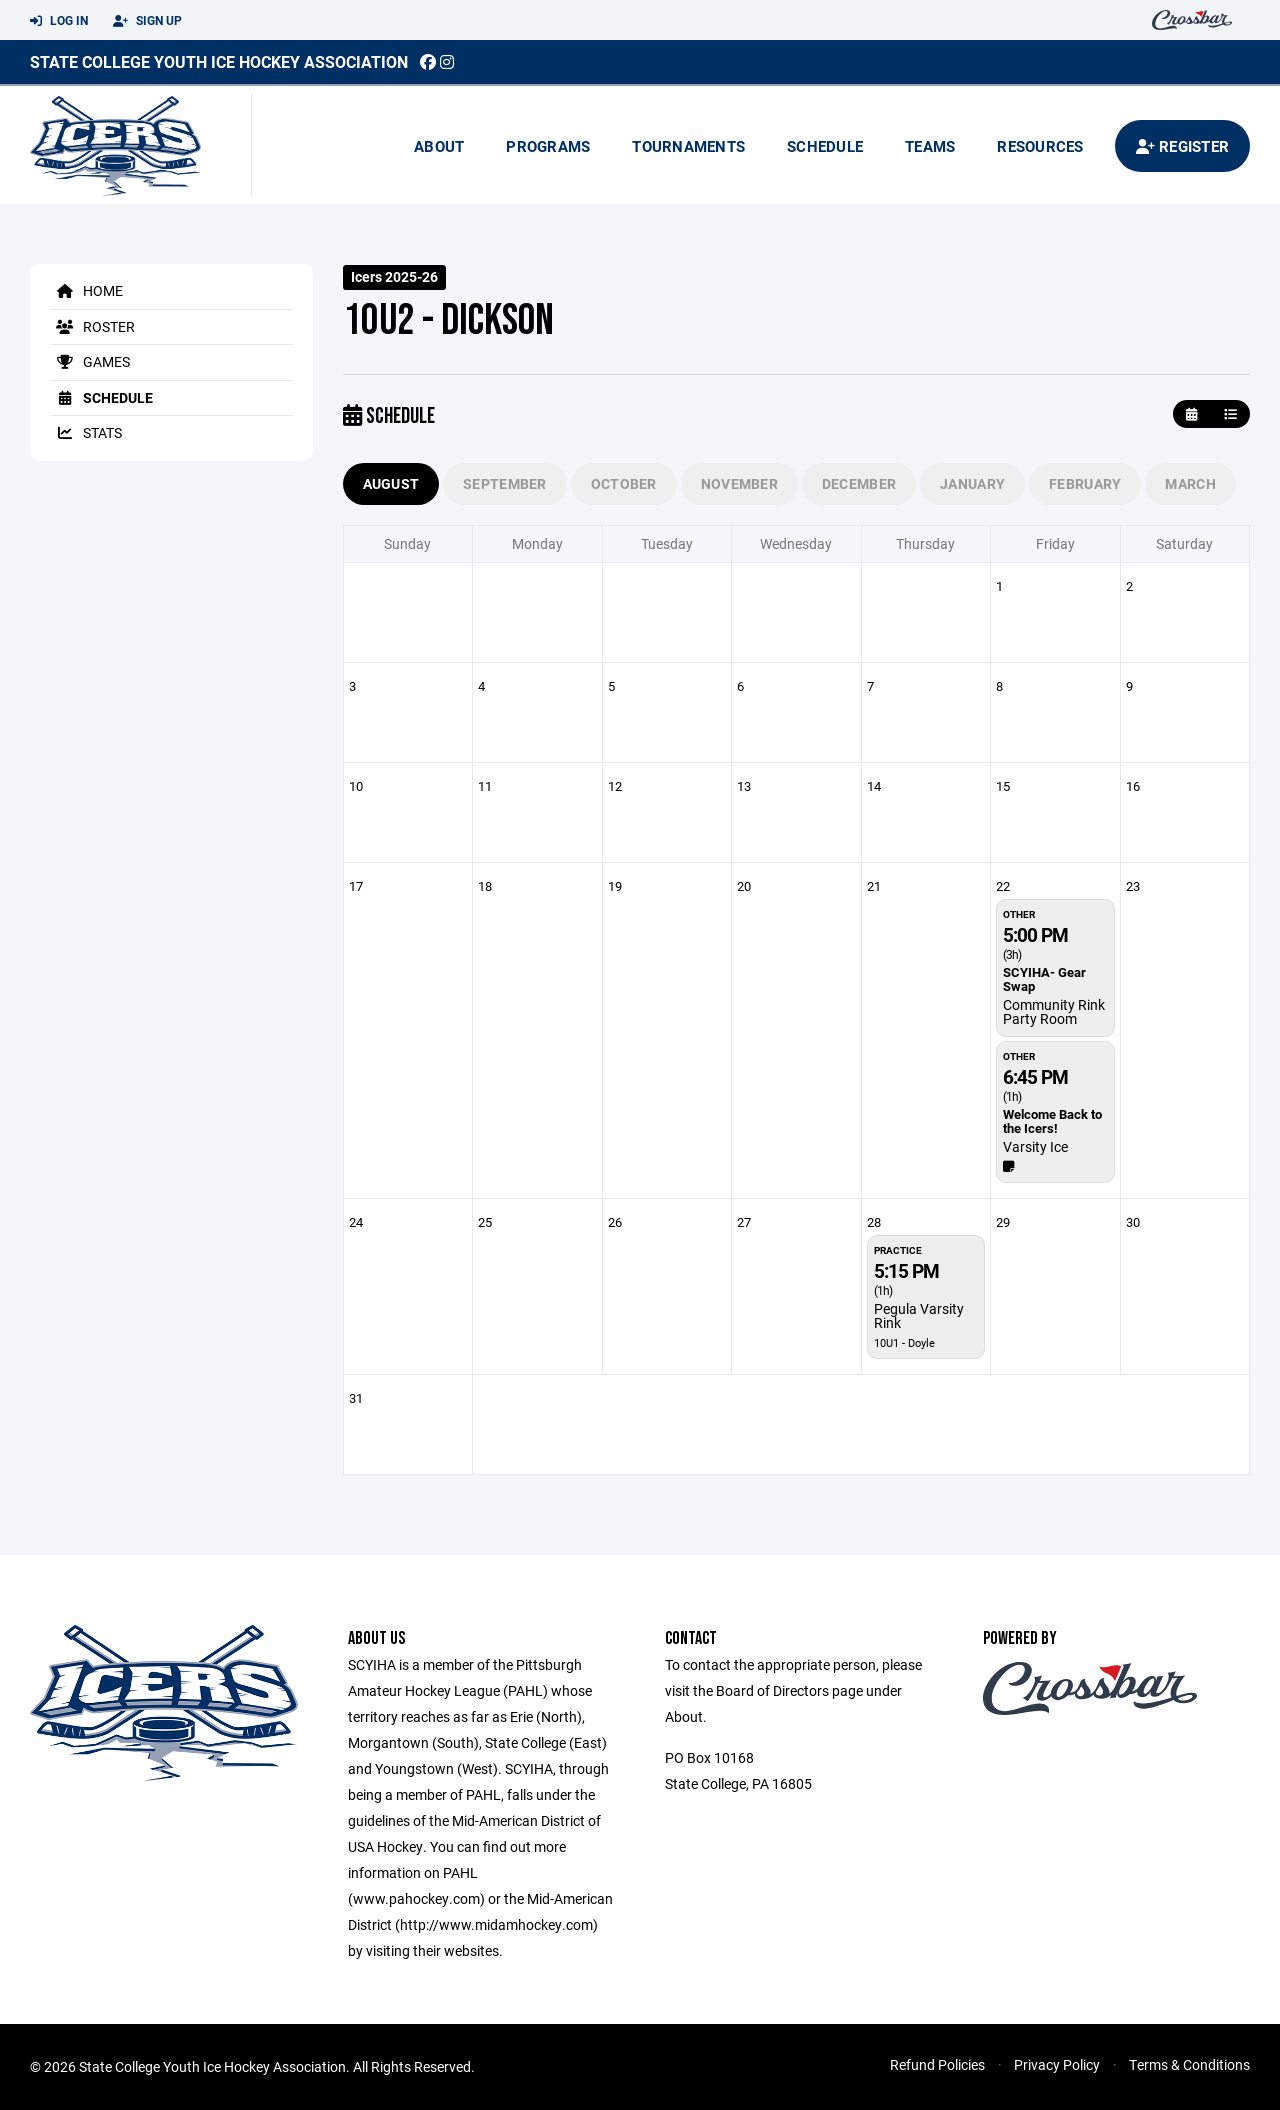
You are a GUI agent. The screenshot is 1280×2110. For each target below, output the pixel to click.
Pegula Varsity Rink (919, 1315)
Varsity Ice (1035, 1146)
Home (86, 290)
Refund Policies (937, 2064)
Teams (930, 146)
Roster (92, 326)
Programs (548, 146)
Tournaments (688, 146)
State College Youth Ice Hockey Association (219, 61)
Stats (86, 432)
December (859, 483)
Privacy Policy (1057, 2064)
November (739, 483)
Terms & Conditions (1189, 2064)
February (1085, 483)
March (1190, 483)
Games (90, 361)
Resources (1040, 146)
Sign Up (147, 21)
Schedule (825, 146)
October (624, 483)
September (505, 483)
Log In (59, 21)
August (391, 483)
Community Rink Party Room (1054, 1011)
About (439, 146)
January (972, 483)
